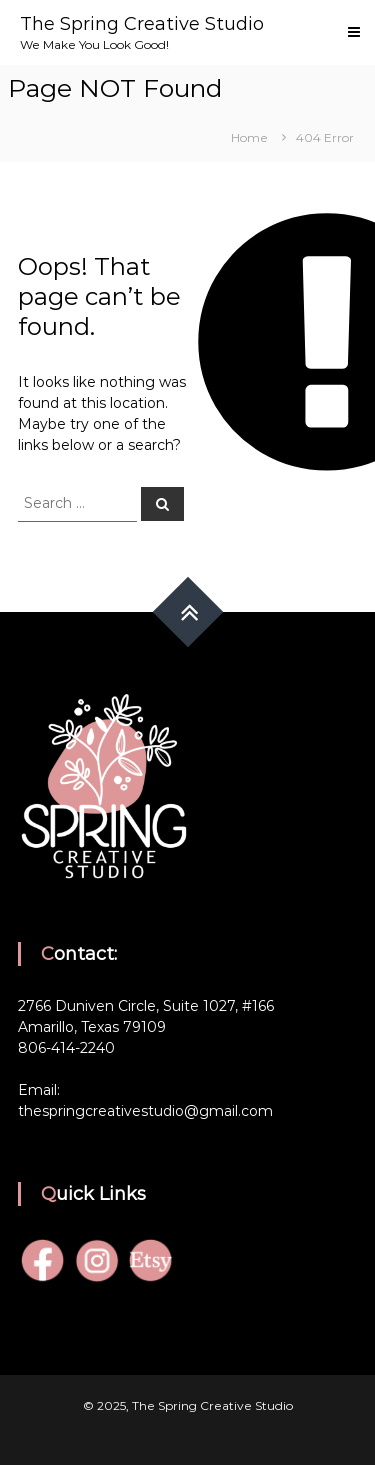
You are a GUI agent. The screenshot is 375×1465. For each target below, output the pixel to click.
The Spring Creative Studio (142, 24)
